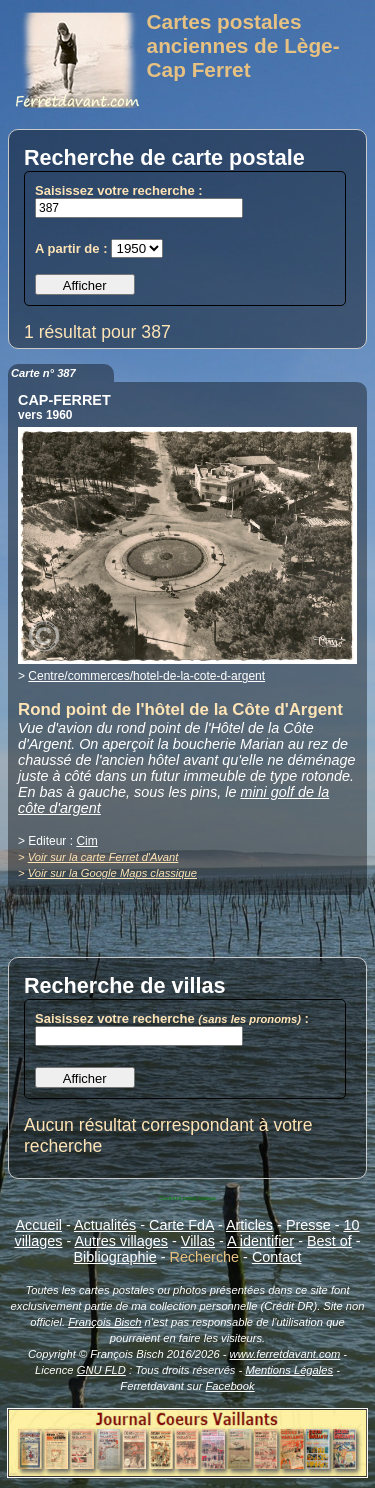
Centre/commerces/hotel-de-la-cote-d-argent (146, 676)
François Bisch (104, 1322)
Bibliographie (115, 1257)
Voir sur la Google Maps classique (112, 873)
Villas (198, 1241)
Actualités (105, 1225)
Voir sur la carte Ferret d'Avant (103, 857)
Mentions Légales (289, 1370)
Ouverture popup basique (187, 1198)
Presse (308, 1225)
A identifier (260, 1241)
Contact (277, 1257)
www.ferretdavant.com (285, 1354)
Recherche (205, 1257)
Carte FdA (181, 1225)
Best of (329, 1241)
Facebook (230, 1386)
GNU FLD (101, 1370)
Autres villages (121, 1241)
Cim (86, 841)
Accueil (39, 1225)
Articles (249, 1225)
